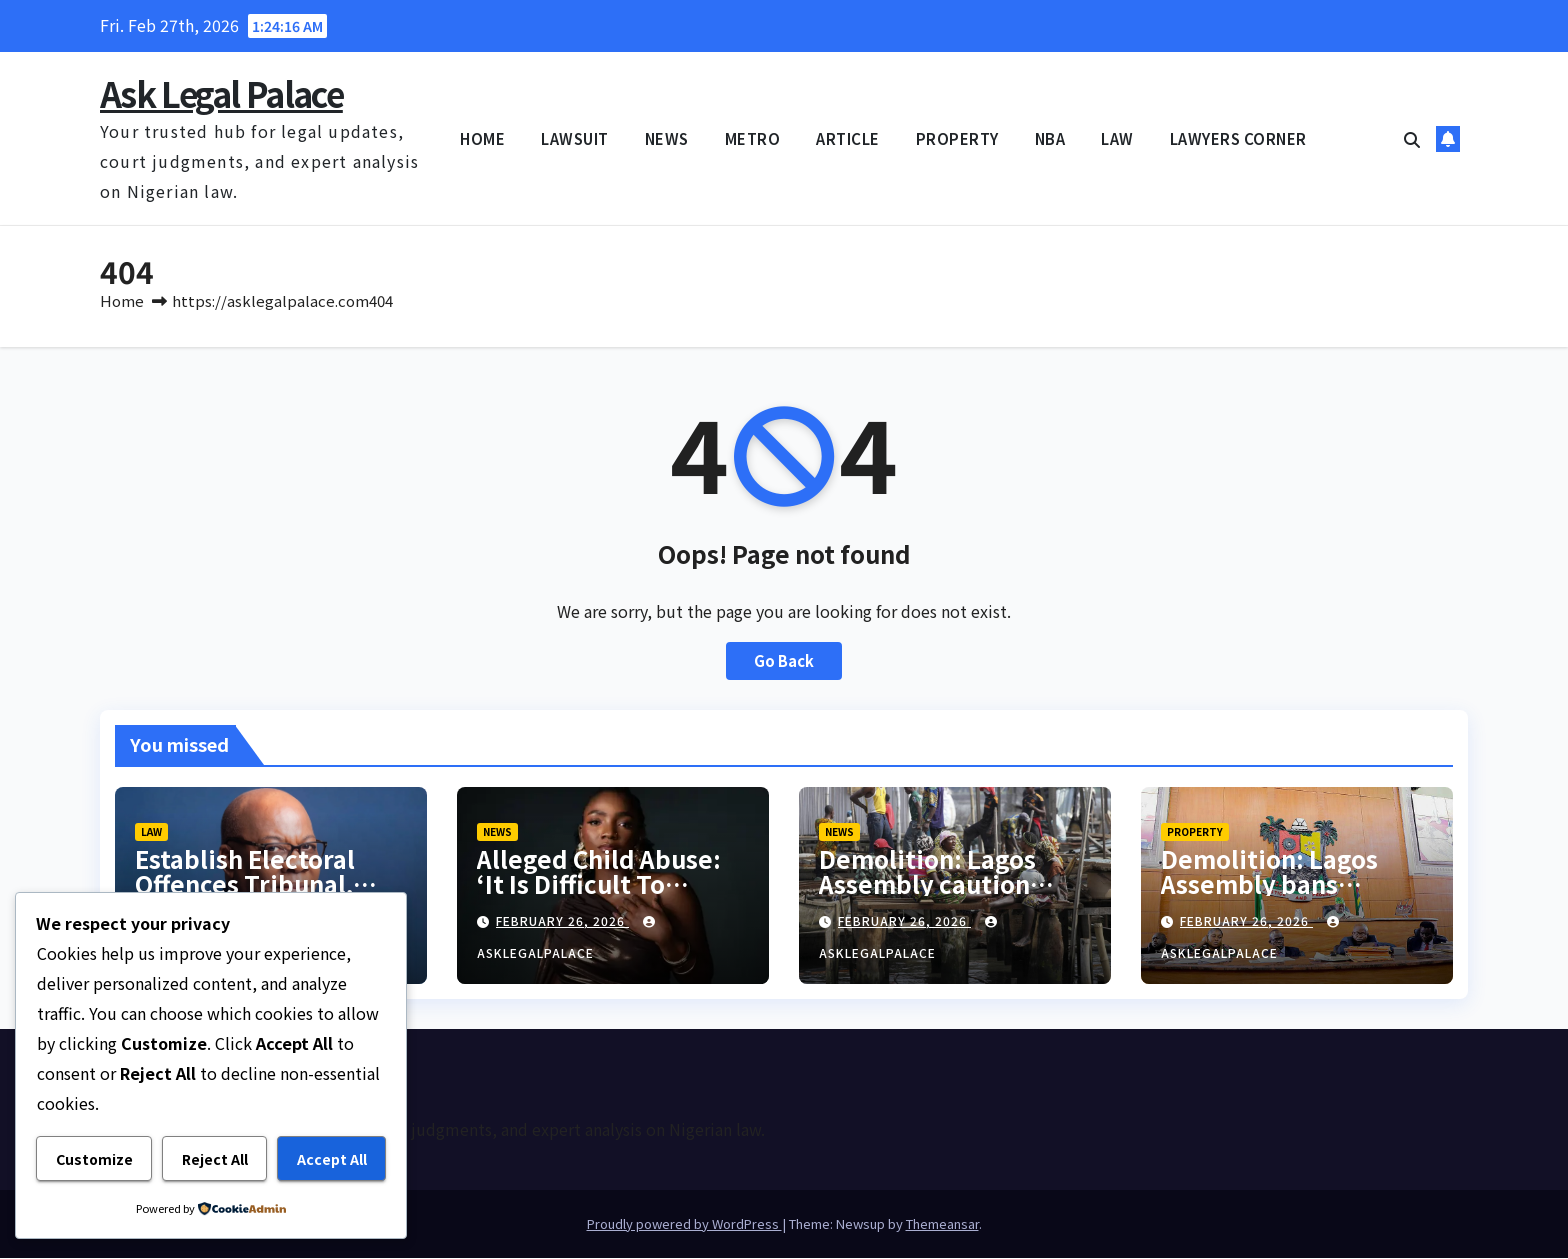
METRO (753, 138)
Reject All (215, 1159)
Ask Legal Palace (221, 93)
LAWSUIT (575, 138)
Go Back (784, 663)
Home (122, 301)
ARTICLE (848, 138)
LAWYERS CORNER (1238, 138)
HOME (482, 138)
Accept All (332, 1159)
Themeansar (942, 1224)
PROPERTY (957, 138)
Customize (94, 1159)
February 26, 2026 (562, 922)
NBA (1050, 138)
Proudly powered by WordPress (684, 1224)
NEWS (667, 138)
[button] (1412, 139)
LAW (1117, 138)
